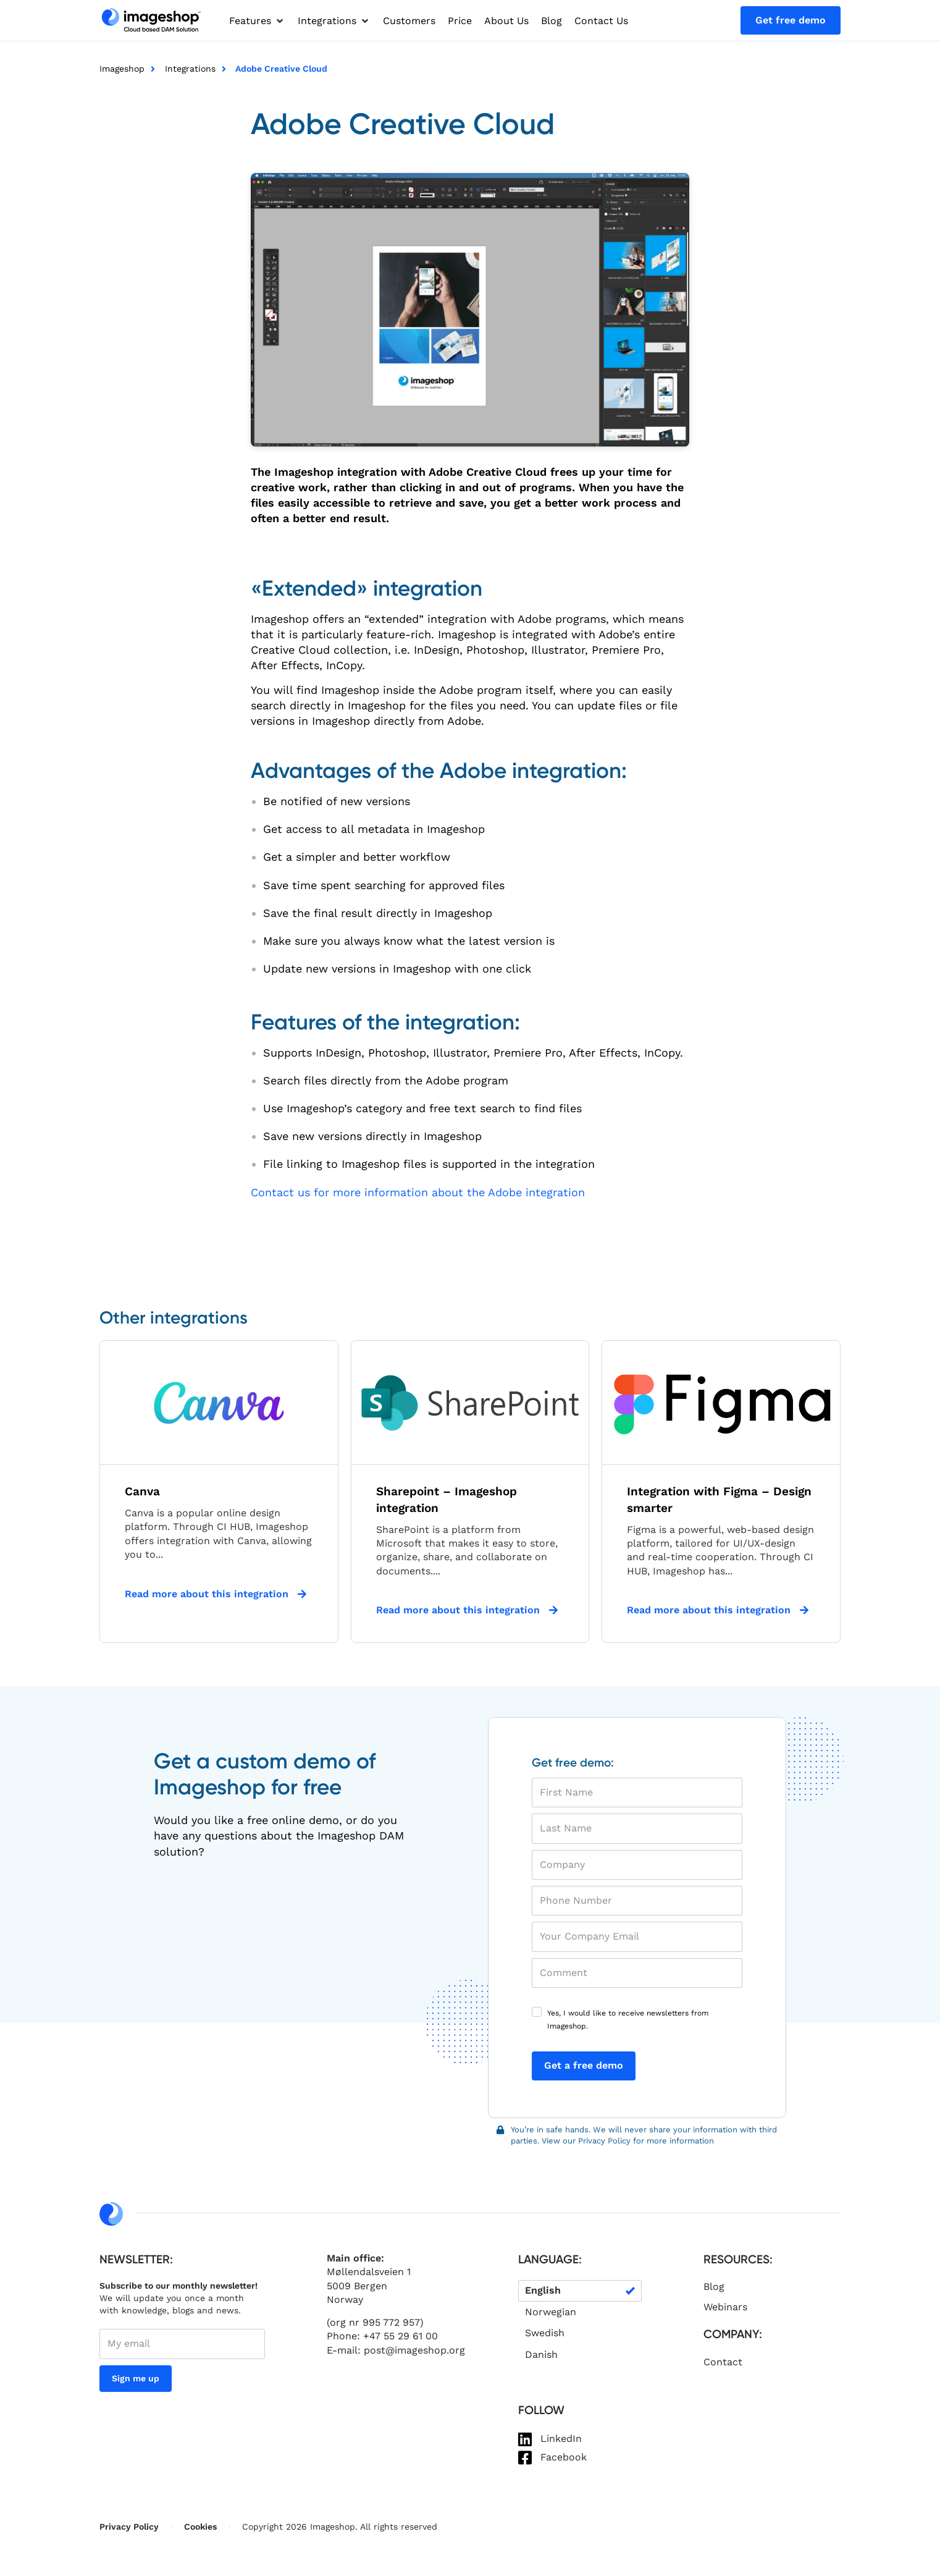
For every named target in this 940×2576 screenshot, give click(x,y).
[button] (257, 21)
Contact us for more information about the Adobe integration (418, 1192)
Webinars (725, 2307)
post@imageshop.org (414, 2350)
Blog (713, 2286)
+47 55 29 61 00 (400, 2336)
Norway (345, 2299)
